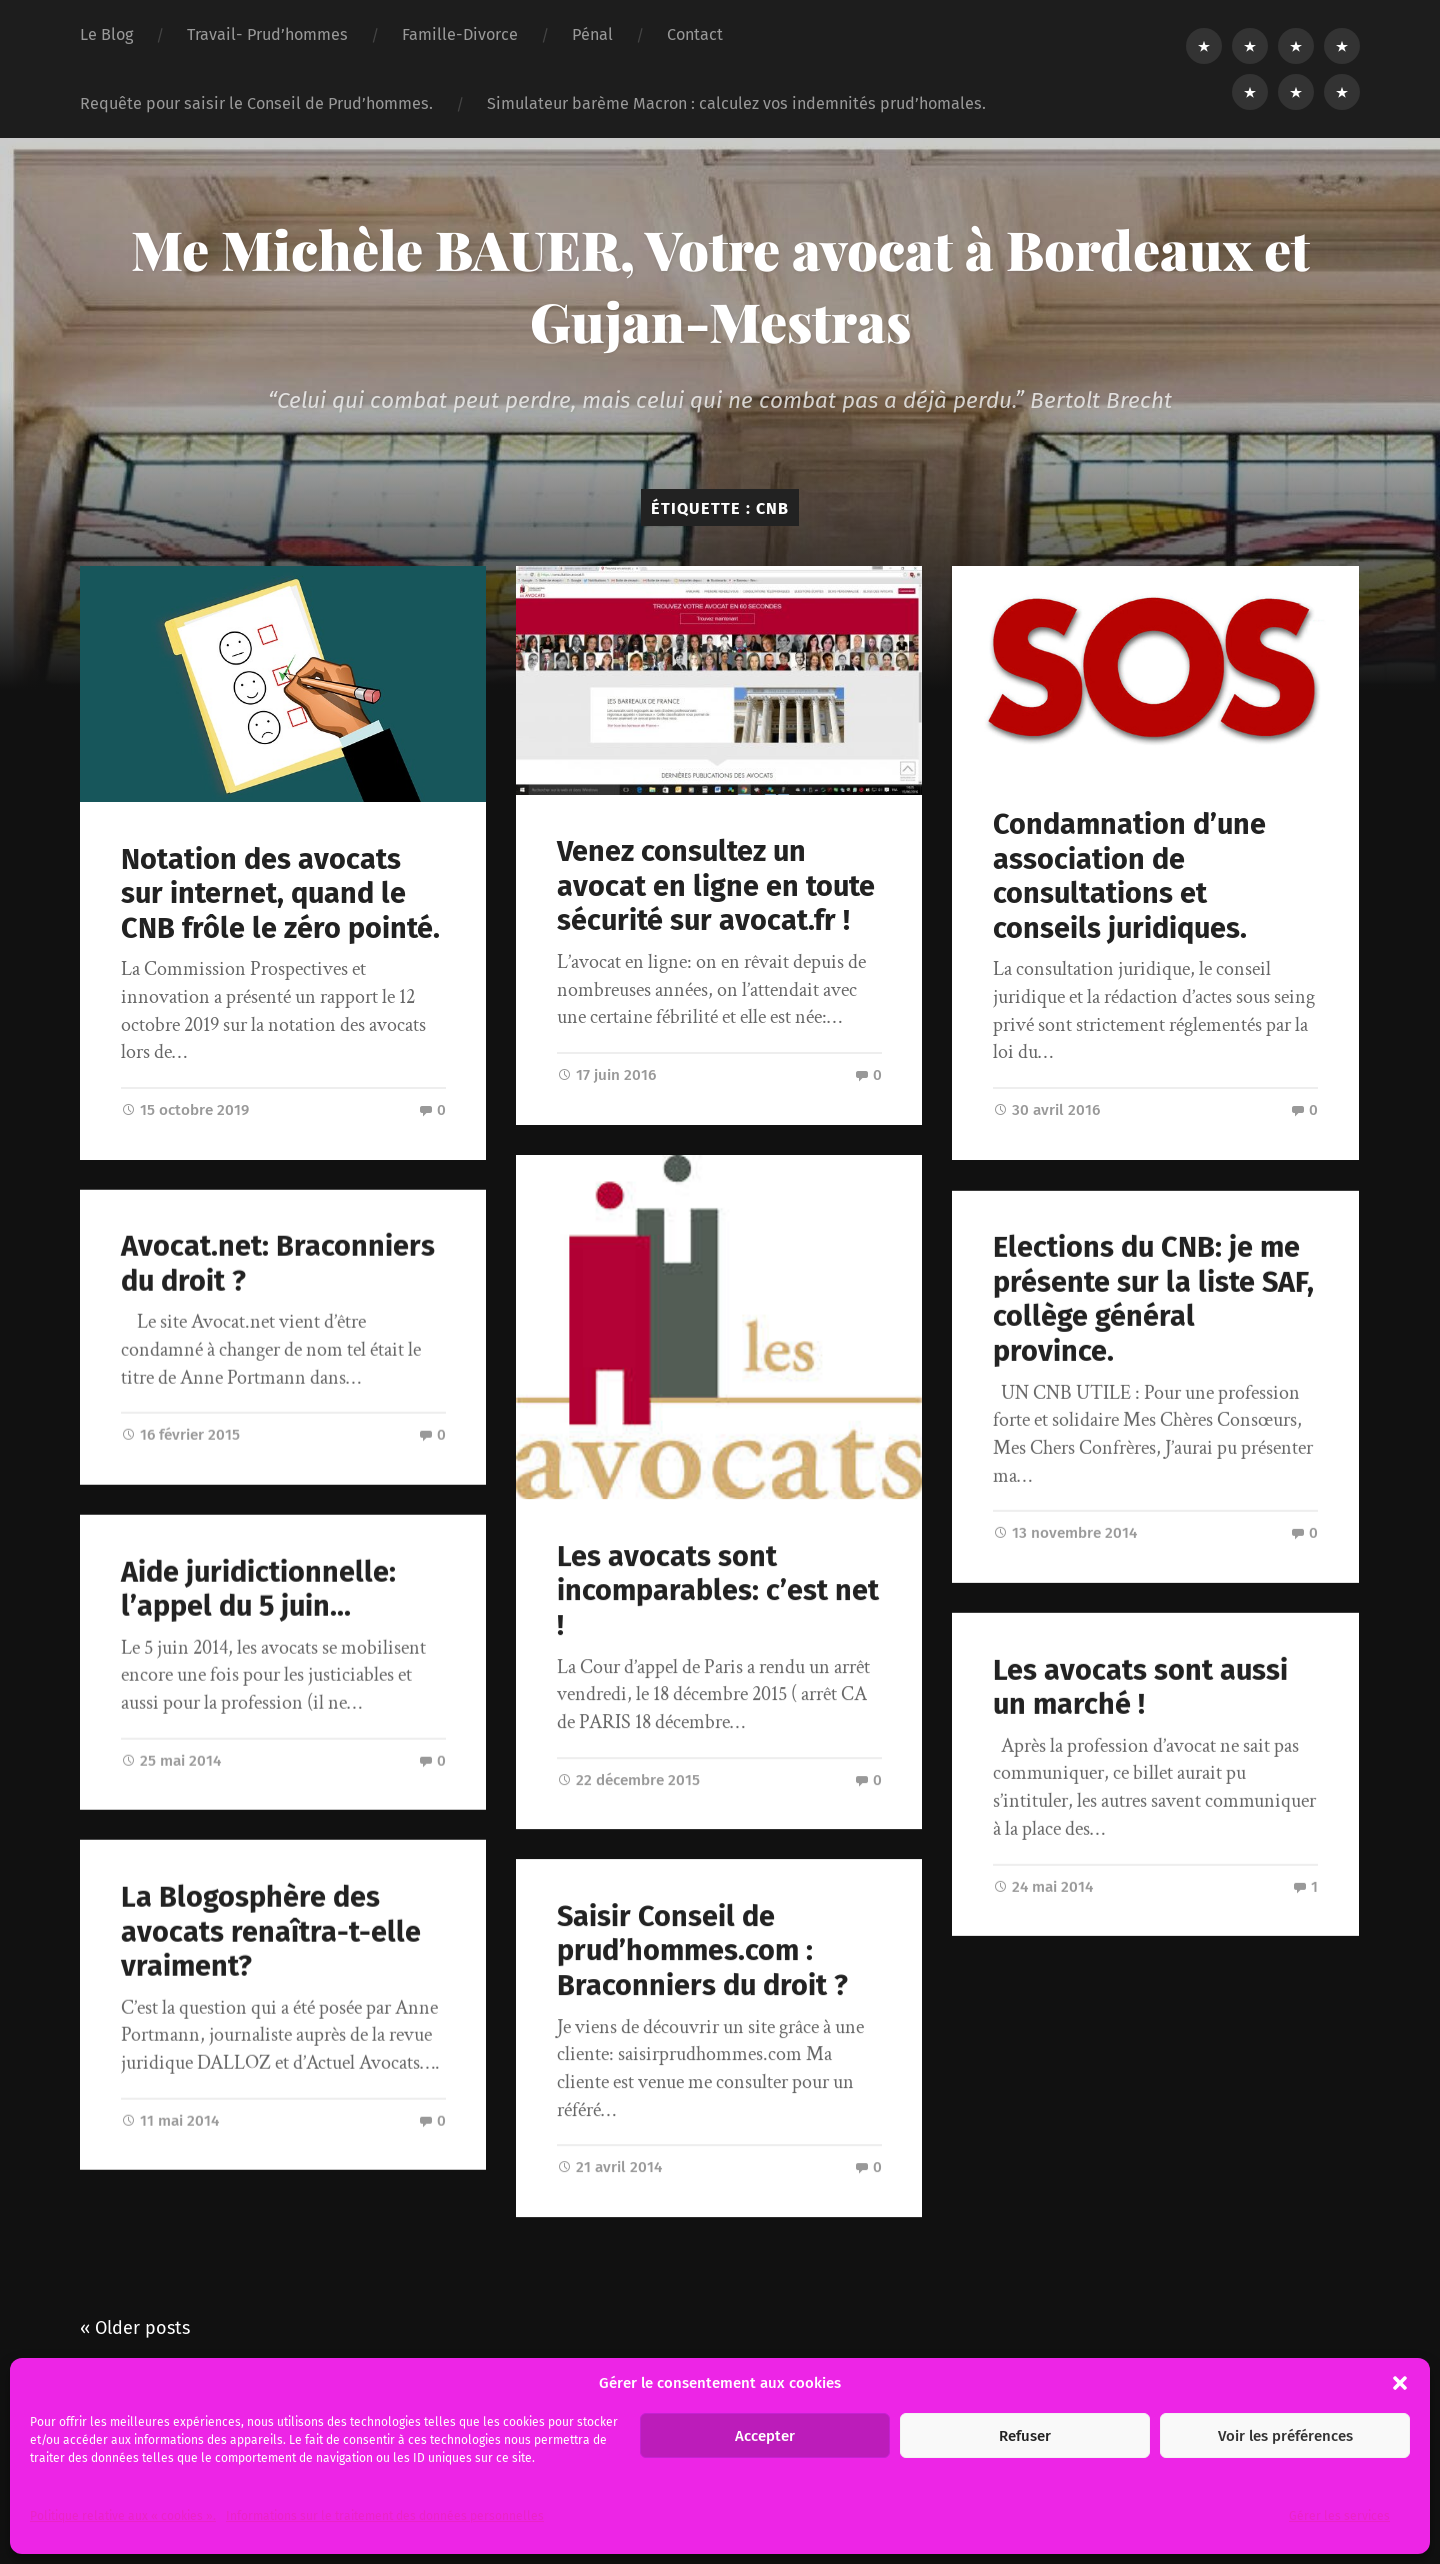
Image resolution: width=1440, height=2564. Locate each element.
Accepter (765, 2436)
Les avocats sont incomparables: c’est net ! (718, 1591)
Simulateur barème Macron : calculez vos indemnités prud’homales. (736, 103)
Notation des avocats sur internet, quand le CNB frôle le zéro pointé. (280, 894)
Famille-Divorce (460, 34)
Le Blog (106, 34)
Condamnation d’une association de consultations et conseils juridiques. (1129, 876)
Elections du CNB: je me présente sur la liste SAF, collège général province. (1153, 1298)
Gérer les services (1339, 2516)
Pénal (592, 34)
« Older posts (135, 2328)
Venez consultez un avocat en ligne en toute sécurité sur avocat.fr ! (716, 886)
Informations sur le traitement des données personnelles (385, 2516)
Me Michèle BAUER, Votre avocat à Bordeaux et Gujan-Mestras (720, 285)
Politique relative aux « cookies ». (123, 2516)
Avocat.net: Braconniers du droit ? (278, 1264)
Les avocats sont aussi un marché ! (1140, 1687)
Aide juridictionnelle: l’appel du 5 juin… (258, 1590)
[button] (1400, 2383)
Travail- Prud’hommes (267, 34)
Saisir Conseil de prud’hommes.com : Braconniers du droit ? (702, 1951)
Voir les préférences (1285, 2436)
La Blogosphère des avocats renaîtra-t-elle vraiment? (271, 1932)
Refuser (1025, 2436)
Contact (695, 34)
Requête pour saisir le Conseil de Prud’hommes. (256, 103)
